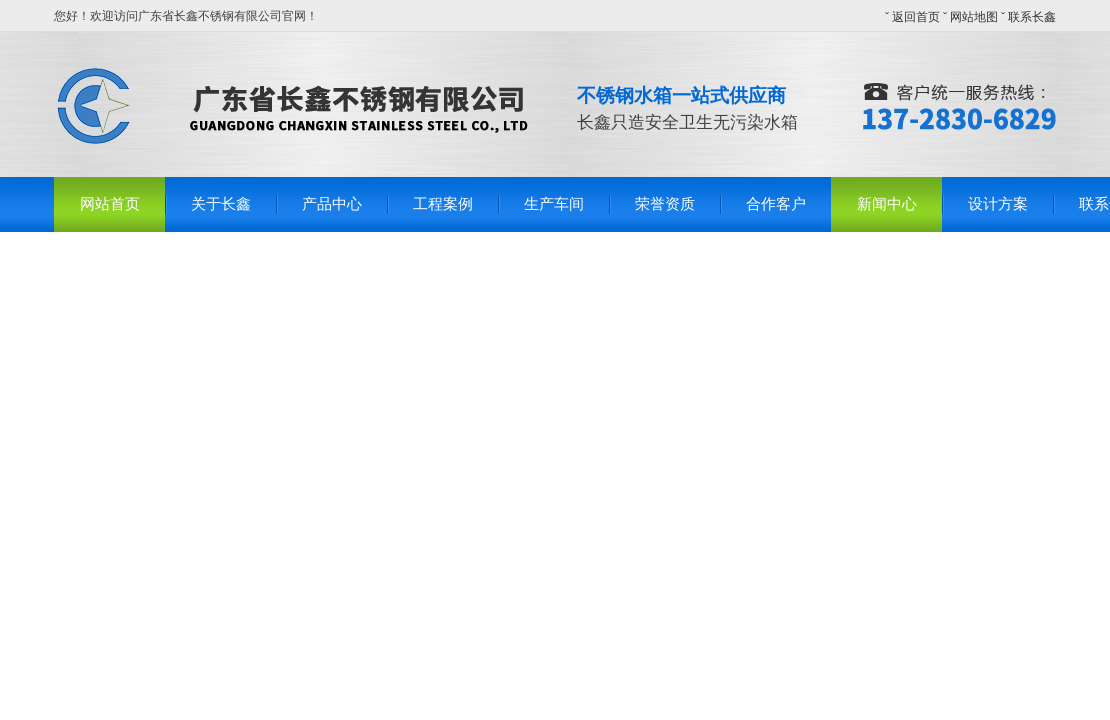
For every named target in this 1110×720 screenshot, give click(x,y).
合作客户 (776, 204)
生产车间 (554, 204)
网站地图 (974, 17)
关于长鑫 (221, 204)
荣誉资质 (665, 204)
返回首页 (916, 17)
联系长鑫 (1032, 17)
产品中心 (332, 204)
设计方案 (998, 204)
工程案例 (443, 204)
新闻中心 (887, 204)
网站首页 (110, 204)
